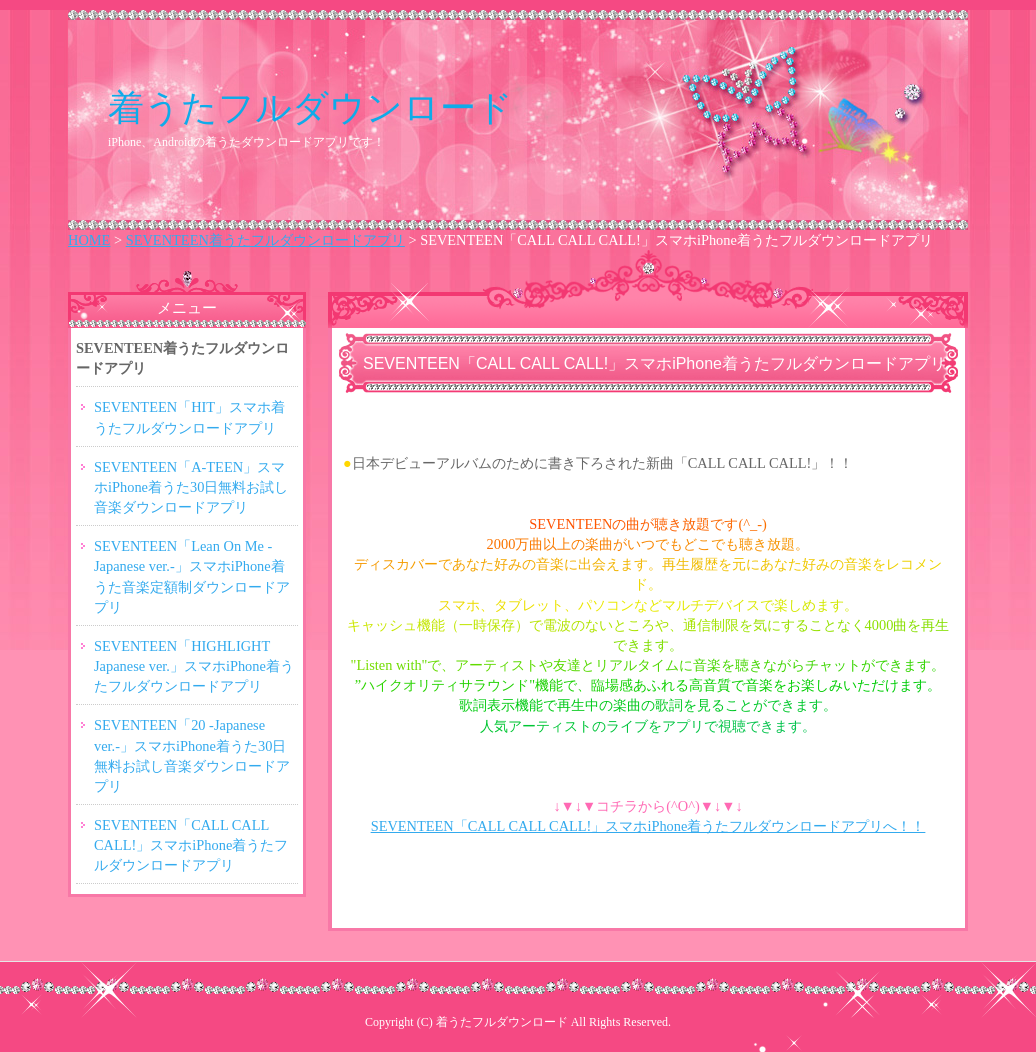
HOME (89, 240)
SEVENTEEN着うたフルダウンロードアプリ (265, 240)
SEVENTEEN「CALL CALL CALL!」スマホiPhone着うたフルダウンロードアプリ (191, 845)
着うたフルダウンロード (310, 107)
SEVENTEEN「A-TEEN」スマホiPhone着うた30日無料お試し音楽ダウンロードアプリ (191, 487)
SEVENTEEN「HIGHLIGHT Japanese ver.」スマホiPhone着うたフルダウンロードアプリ (194, 666)
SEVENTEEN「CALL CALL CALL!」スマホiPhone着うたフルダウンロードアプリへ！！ (648, 826)
